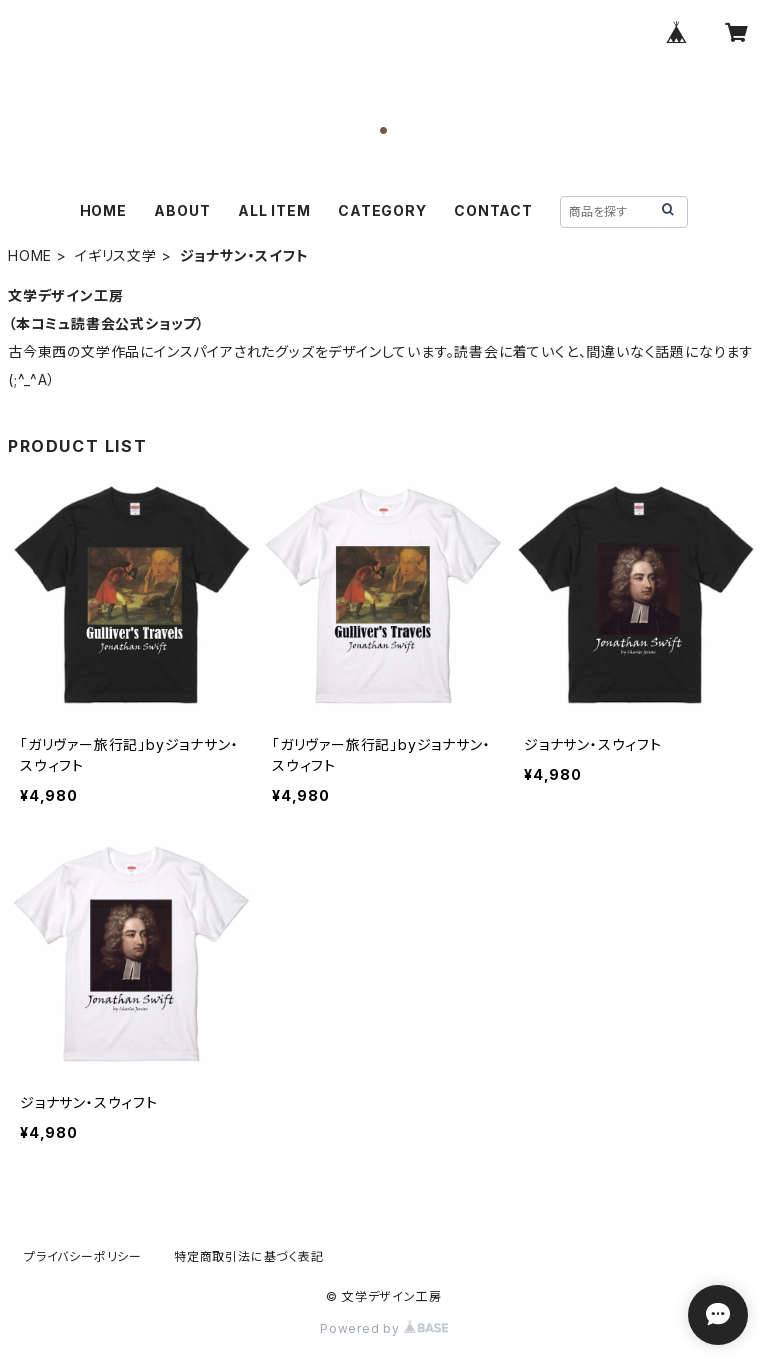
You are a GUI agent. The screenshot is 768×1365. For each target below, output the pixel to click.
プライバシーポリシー (83, 1256)
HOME (103, 210)
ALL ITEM (274, 210)
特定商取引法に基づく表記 (249, 1256)
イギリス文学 (116, 255)
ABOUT (182, 210)
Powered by (384, 1328)
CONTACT (493, 210)
